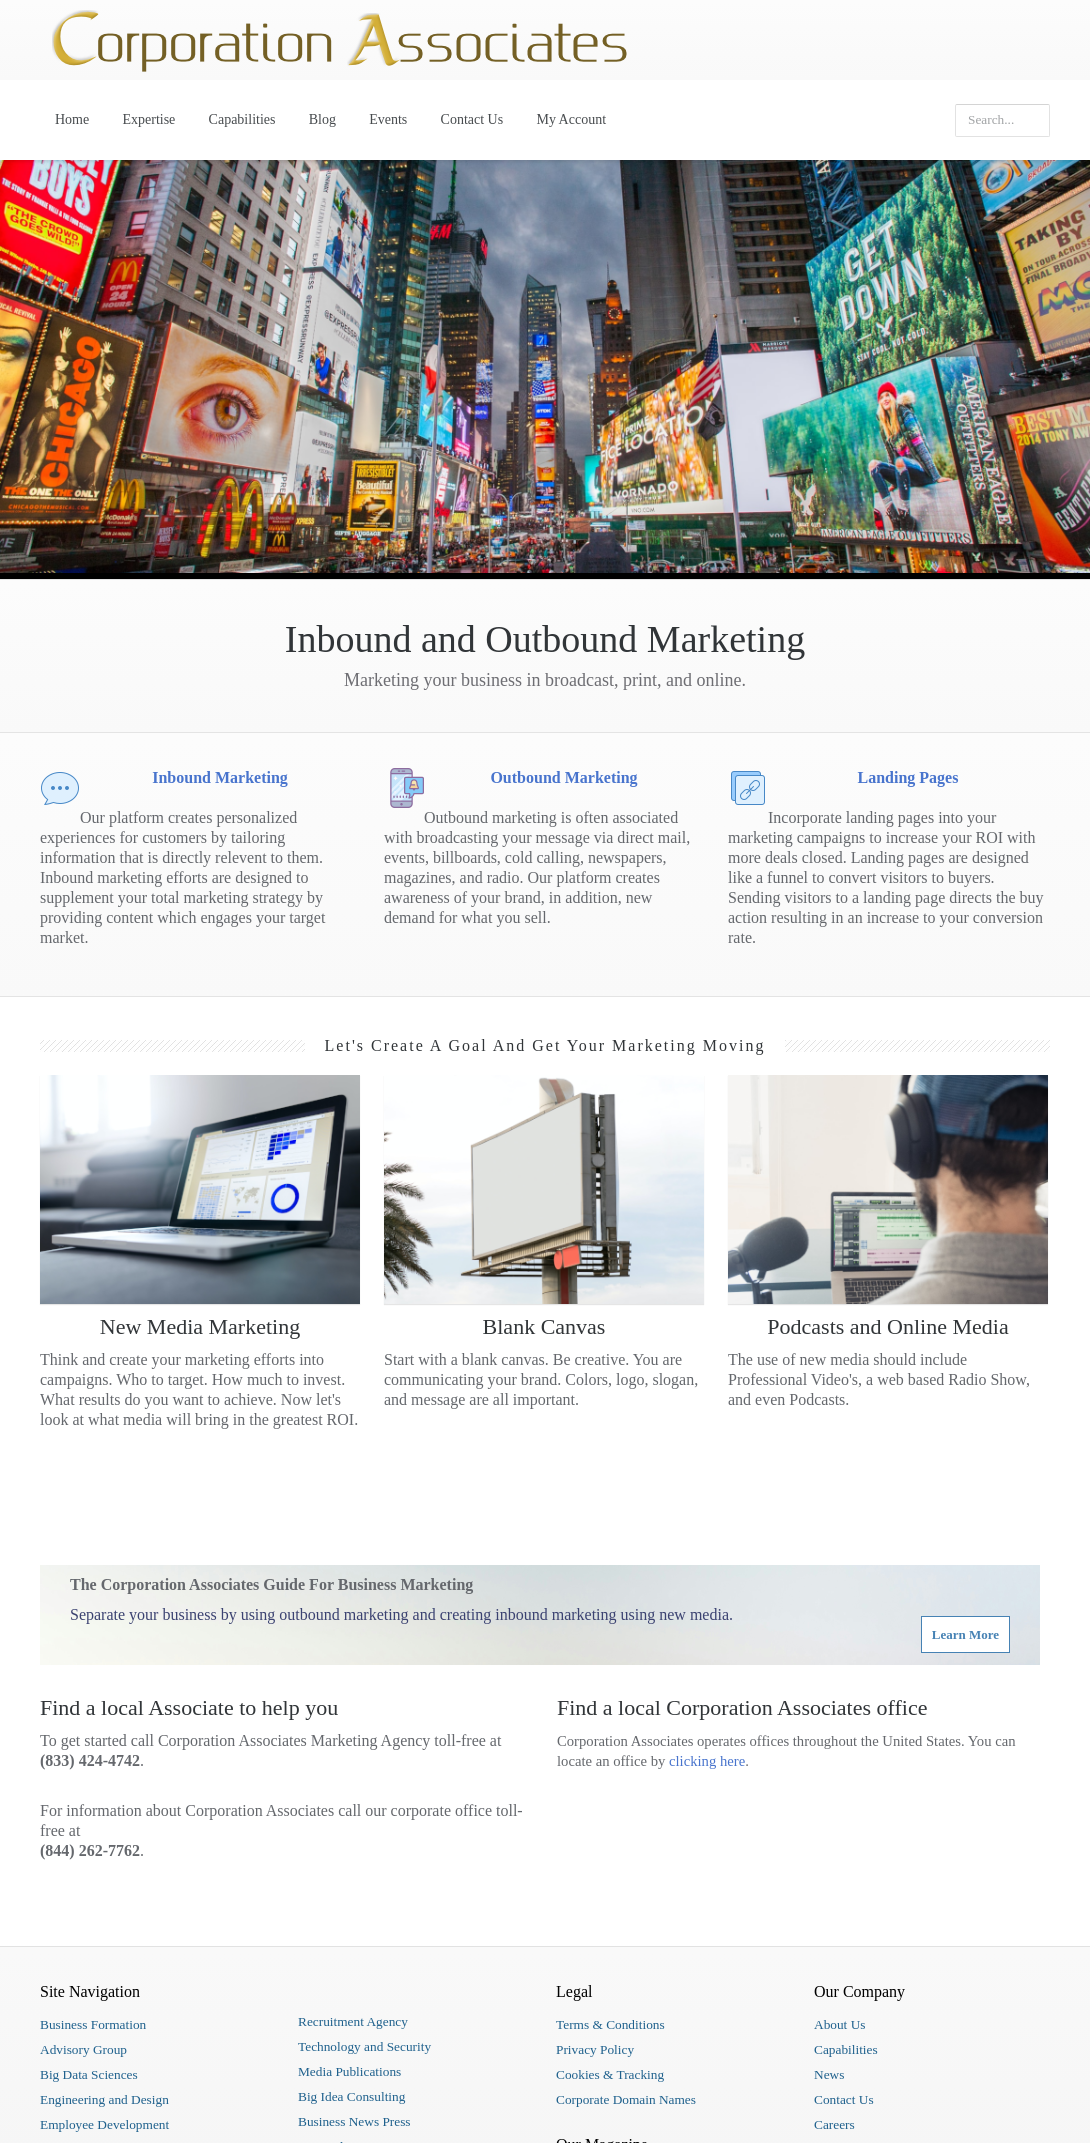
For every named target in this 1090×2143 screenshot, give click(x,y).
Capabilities (242, 119)
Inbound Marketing (220, 777)
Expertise (148, 119)
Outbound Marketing (563, 777)
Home (72, 119)
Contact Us (472, 119)
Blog (322, 119)
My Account (571, 119)
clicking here (707, 1761)
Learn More (965, 1634)
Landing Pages (908, 777)
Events (388, 119)
